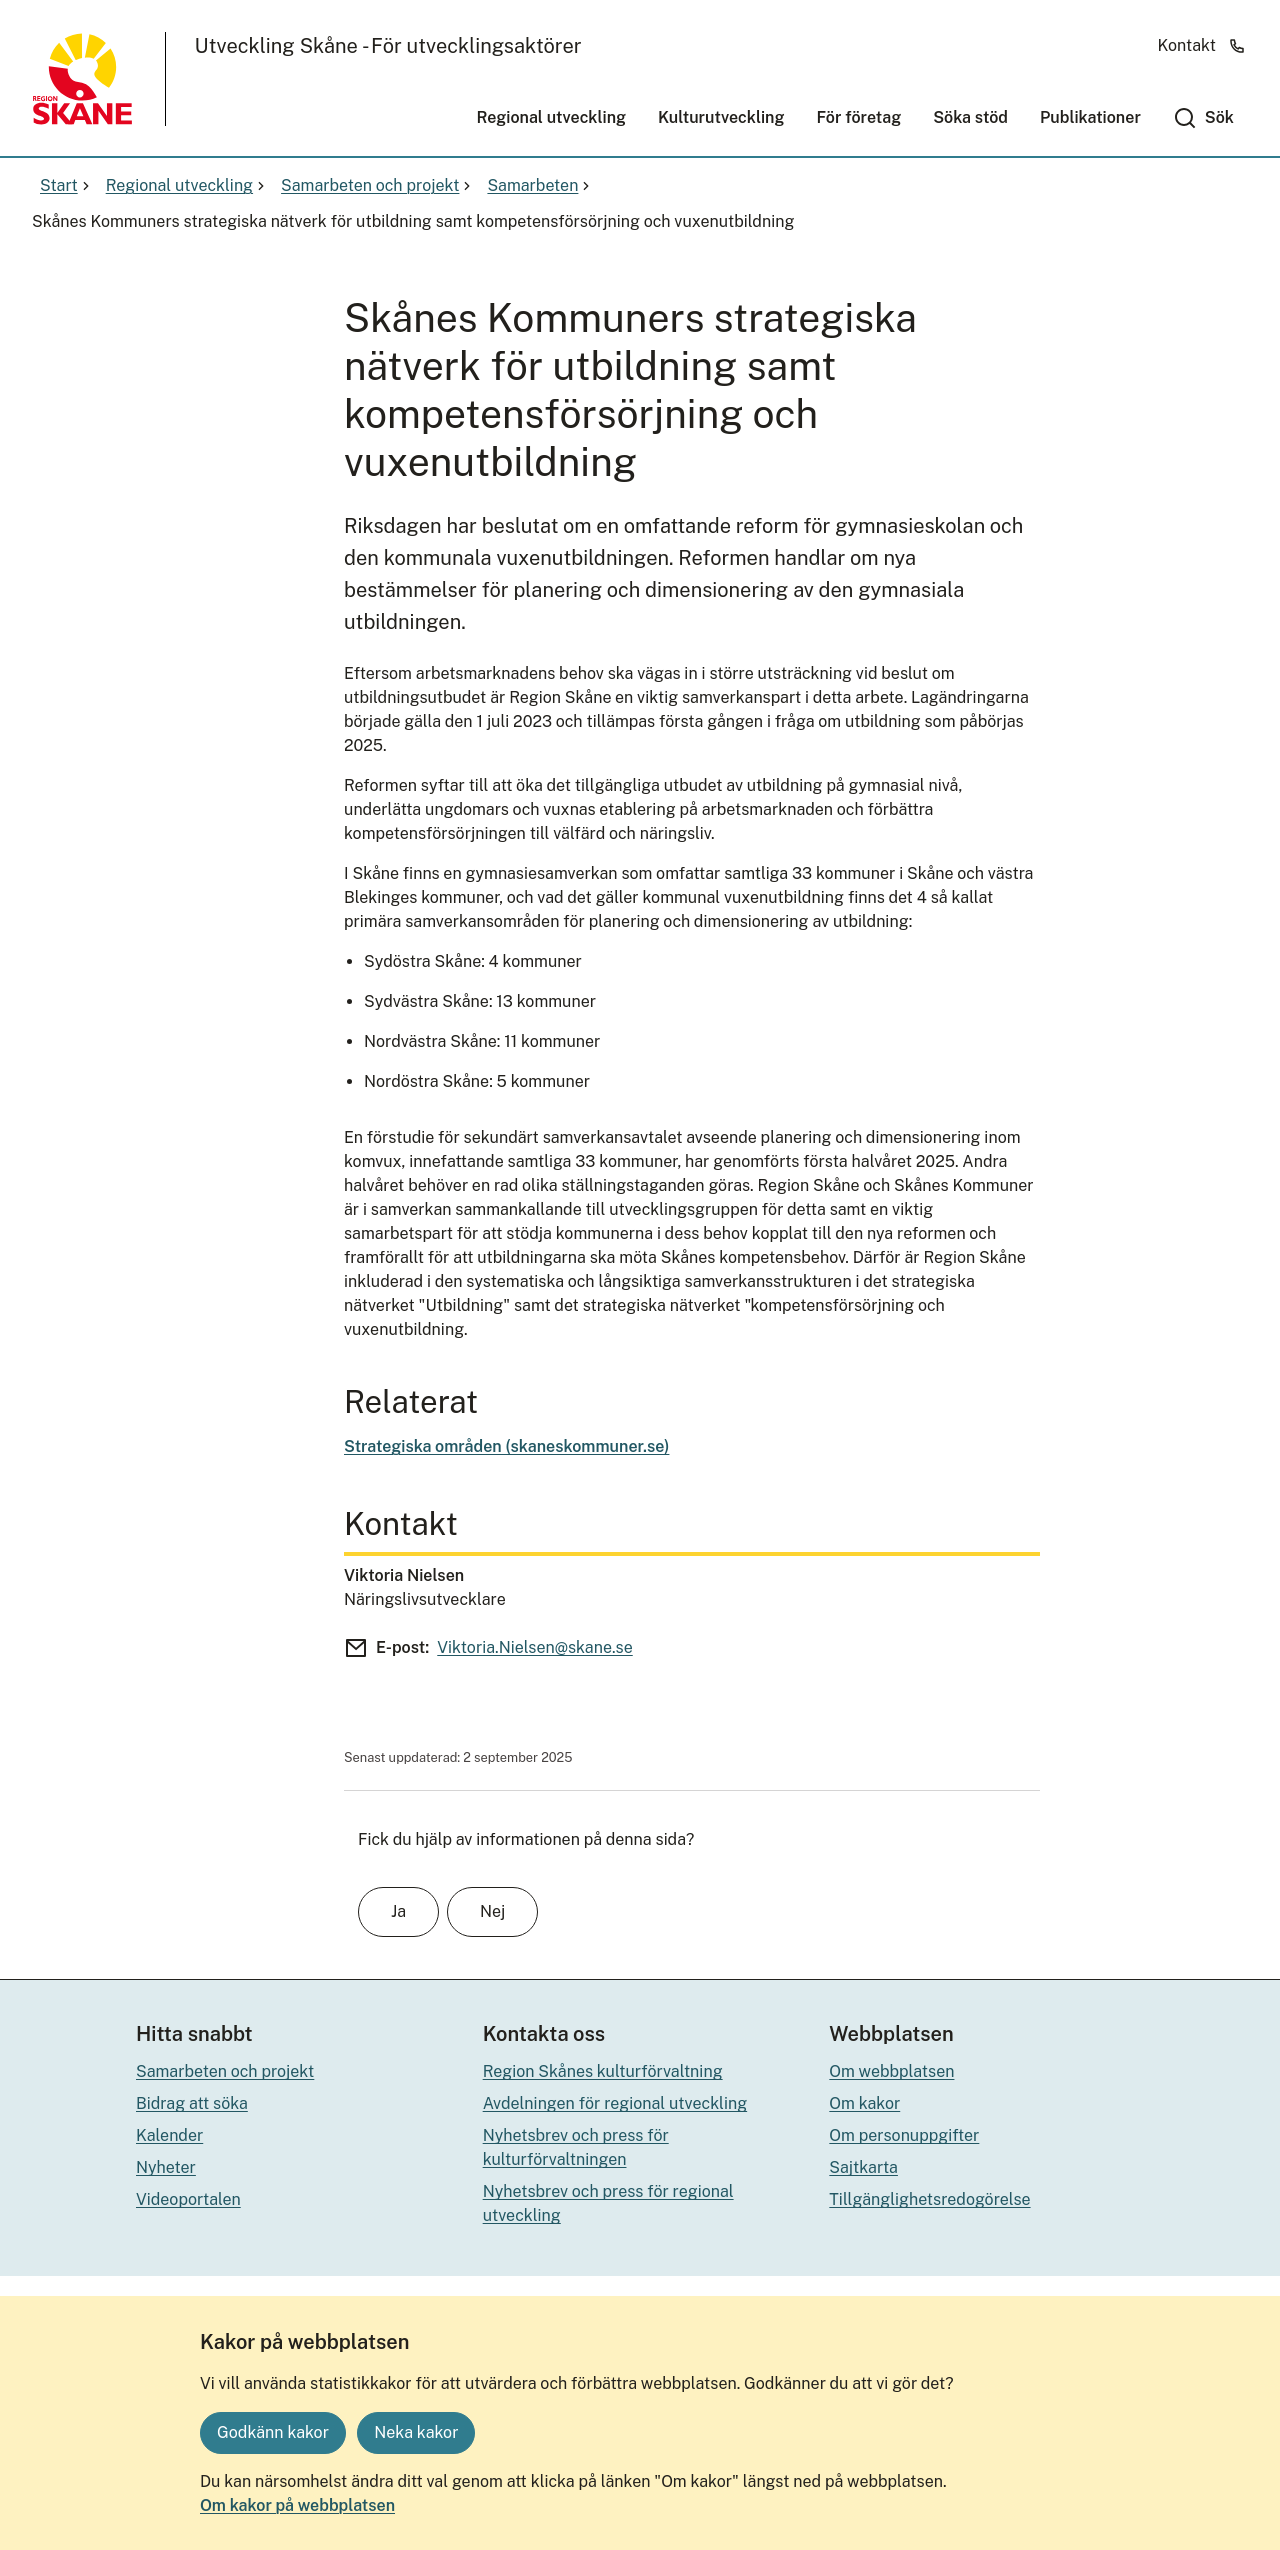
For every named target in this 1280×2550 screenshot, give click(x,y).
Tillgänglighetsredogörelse (929, 2199)
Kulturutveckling (721, 117)
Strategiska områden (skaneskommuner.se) (506, 1446)
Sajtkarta (863, 2167)
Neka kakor (416, 2432)
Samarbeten (540, 185)
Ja (398, 1911)
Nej (492, 1911)
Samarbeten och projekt (378, 185)
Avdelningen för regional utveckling (615, 2103)
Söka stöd (970, 117)
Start (67, 185)
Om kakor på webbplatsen (297, 2505)
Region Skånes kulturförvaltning (603, 2071)
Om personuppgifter (904, 2135)
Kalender (169, 2135)
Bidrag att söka (192, 2103)
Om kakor (864, 2103)
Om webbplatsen (891, 2071)
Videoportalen (188, 2199)
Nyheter (166, 2167)
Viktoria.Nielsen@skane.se (534, 1647)
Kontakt (1202, 45)
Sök (1219, 117)
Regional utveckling (552, 117)
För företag (858, 117)
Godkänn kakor (273, 2432)
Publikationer (1090, 117)
